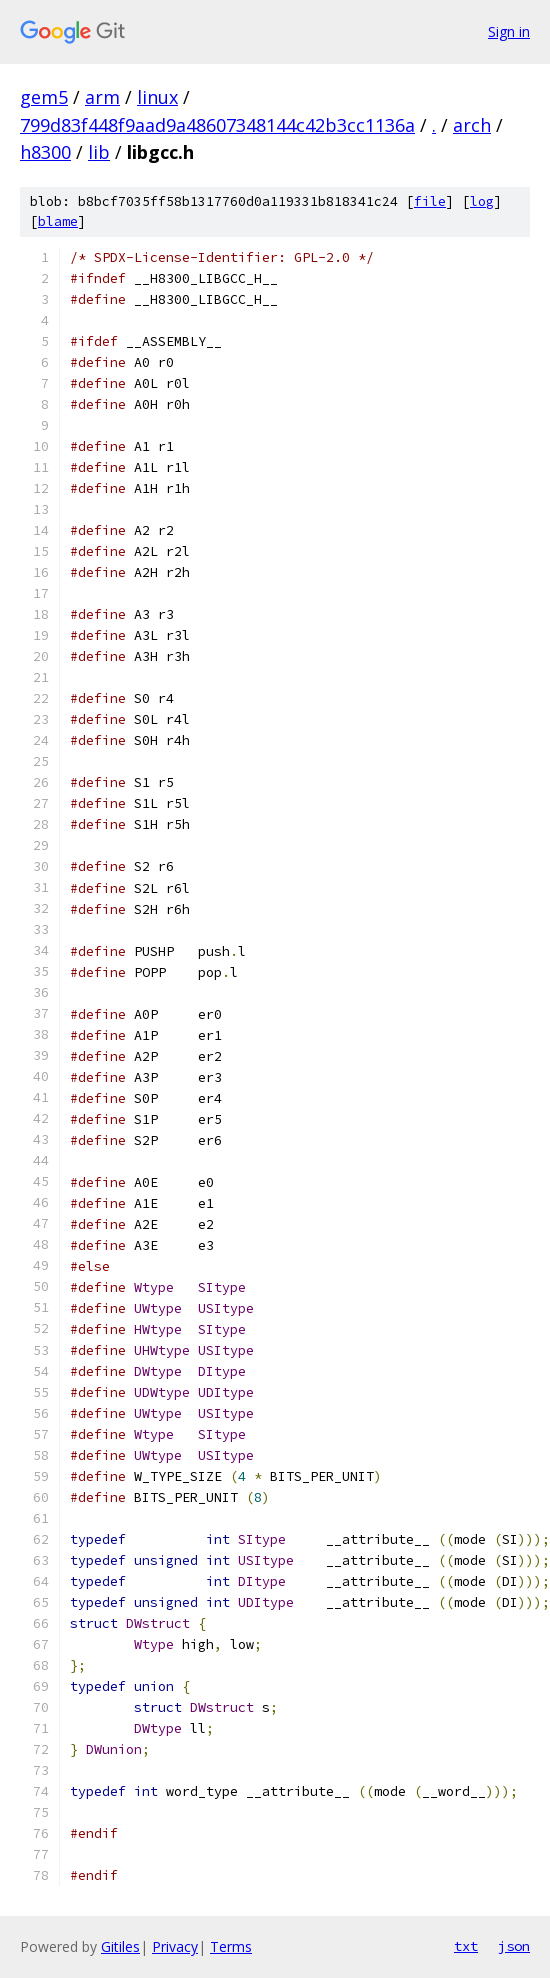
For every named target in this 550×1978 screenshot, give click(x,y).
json (514, 1946)
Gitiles (120, 1946)
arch (472, 125)
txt (466, 1946)
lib (99, 152)
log (482, 201)
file (430, 201)
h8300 (45, 152)
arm (102, 97)
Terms (231, 1946)
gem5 (44, 97)
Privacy (175, 1946)
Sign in (509, 31)
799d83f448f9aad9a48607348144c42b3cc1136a (217, 125)
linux (157, 97)
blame (58, 221)
